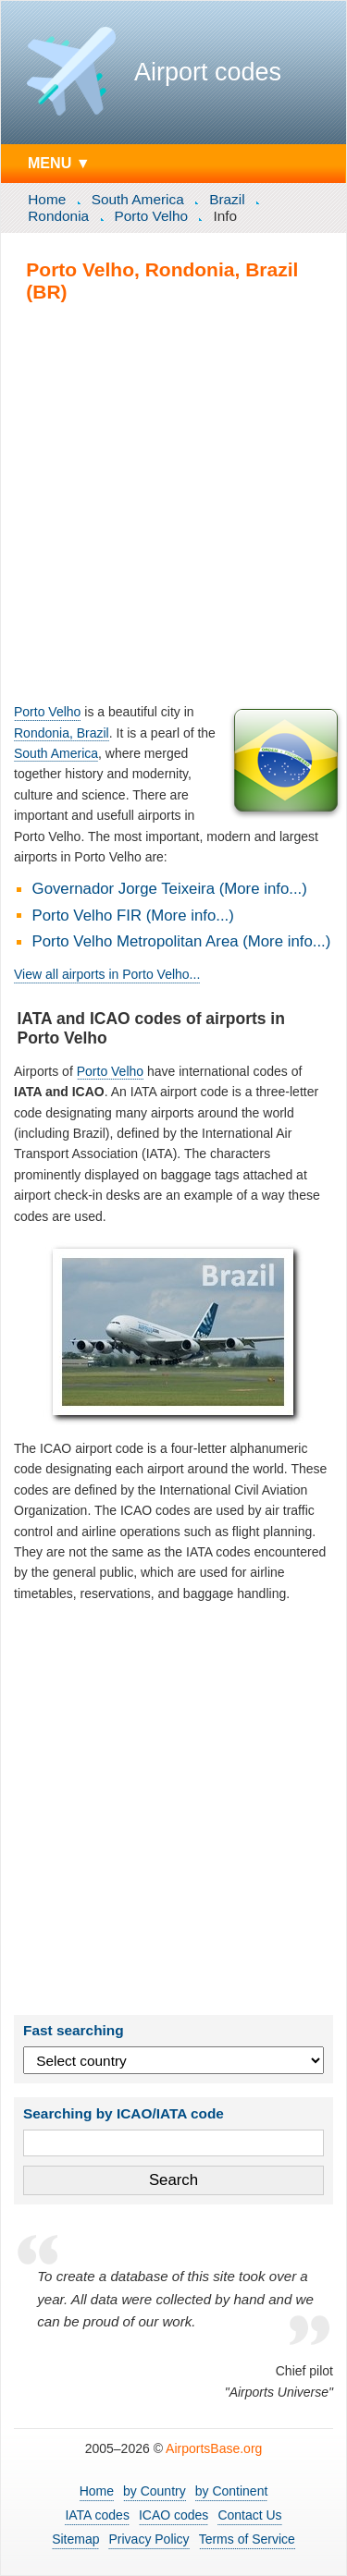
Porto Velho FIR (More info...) (133, 915)
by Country (154, 2491)
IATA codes (97, 2515)
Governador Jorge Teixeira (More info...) (169, 888)
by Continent (231, 2491)
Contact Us (249, 2515)
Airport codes (207, 72)
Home (47, 199)
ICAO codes (173, 2515)
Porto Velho (152, 216)
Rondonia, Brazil (61, 733)
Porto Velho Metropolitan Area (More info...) (181, 941)
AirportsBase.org (214, 2448)
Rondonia (58, 216)
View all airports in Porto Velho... (107, 974)
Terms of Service (247, 2539)
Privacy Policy (148, 2539)
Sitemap (75, 2539)
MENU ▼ (59, 162)
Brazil (226, 199)
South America (138, 199)
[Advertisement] (173, 502)
